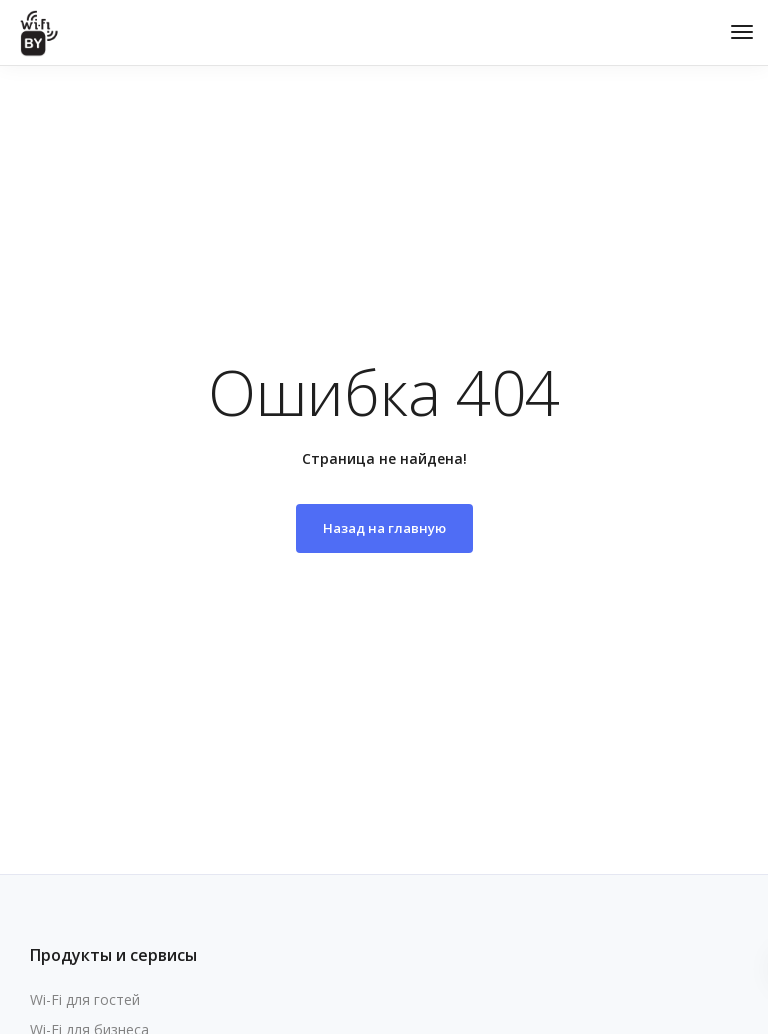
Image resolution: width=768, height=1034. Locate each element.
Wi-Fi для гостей (85, 999)
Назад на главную (384, 528)
